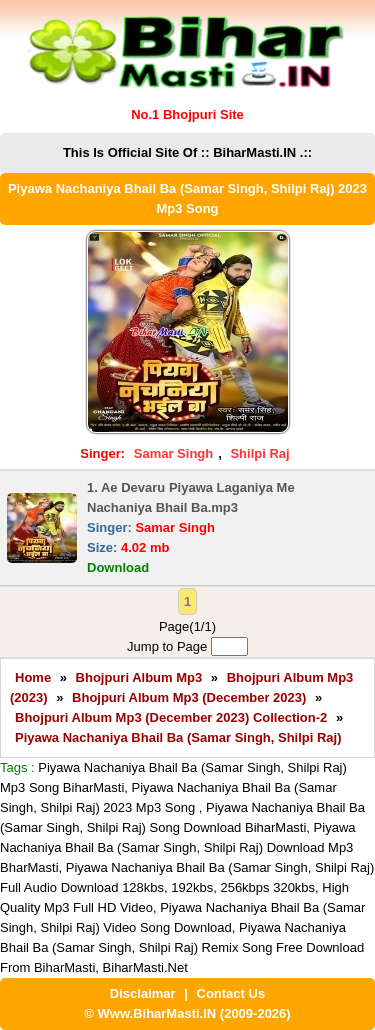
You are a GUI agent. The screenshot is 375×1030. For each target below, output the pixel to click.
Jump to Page (187, 646)
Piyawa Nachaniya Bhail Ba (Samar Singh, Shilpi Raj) (178, 737)
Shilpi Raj (259, 453)
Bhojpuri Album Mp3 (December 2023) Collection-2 (171, 717)
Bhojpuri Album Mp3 (139, 677)
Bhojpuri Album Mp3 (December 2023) (189, 697)
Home (33, 677)
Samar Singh (173, 453)
